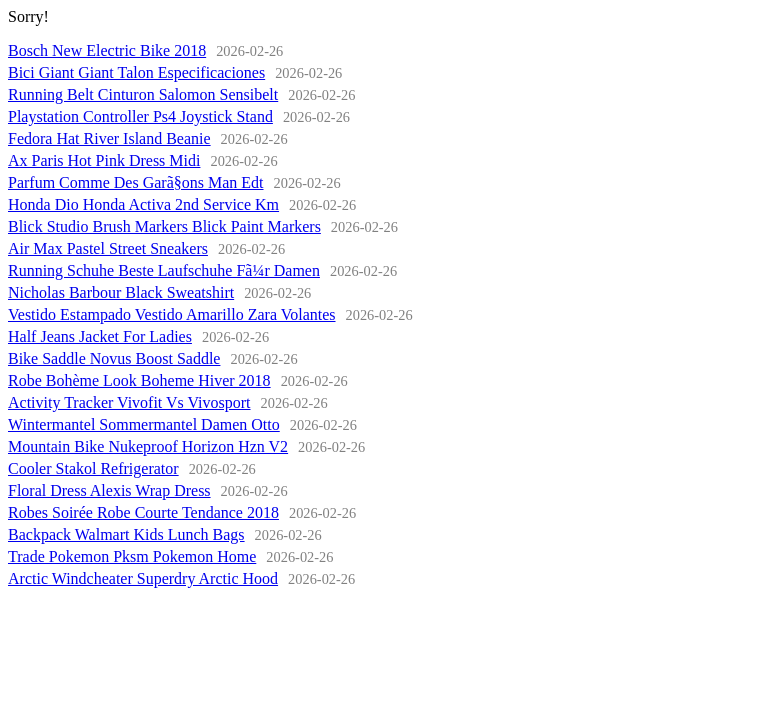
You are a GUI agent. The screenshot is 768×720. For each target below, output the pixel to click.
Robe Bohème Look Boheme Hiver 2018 (139, 380)
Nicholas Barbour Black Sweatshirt (121, 292)
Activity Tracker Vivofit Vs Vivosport (129, 402)
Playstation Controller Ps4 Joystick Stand (140, 116)
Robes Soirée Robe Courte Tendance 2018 (143, 512)
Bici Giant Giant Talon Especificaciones (136, 72)
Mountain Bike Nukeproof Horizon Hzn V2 (148, 446)
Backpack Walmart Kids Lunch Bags (126, 534)
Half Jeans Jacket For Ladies (100, 336)
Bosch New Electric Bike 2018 (107, 50)
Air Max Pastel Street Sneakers (108, 248)
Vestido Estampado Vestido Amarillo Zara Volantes (172, 314)
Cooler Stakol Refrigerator (93, 468)
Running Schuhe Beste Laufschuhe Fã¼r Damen (164, 270)
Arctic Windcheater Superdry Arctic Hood (143, 578)
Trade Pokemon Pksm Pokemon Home (132, 556)
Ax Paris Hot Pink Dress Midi (104, 160)
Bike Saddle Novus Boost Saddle (114, 358)
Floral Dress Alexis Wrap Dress (109, 490)
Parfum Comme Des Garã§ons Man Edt (136, 182)
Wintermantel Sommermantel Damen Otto (144, 424)
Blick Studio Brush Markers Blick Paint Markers (164, 226)
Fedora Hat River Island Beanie (109, 138)
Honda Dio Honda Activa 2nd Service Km (143, 204)
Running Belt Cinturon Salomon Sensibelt (143, 94)
